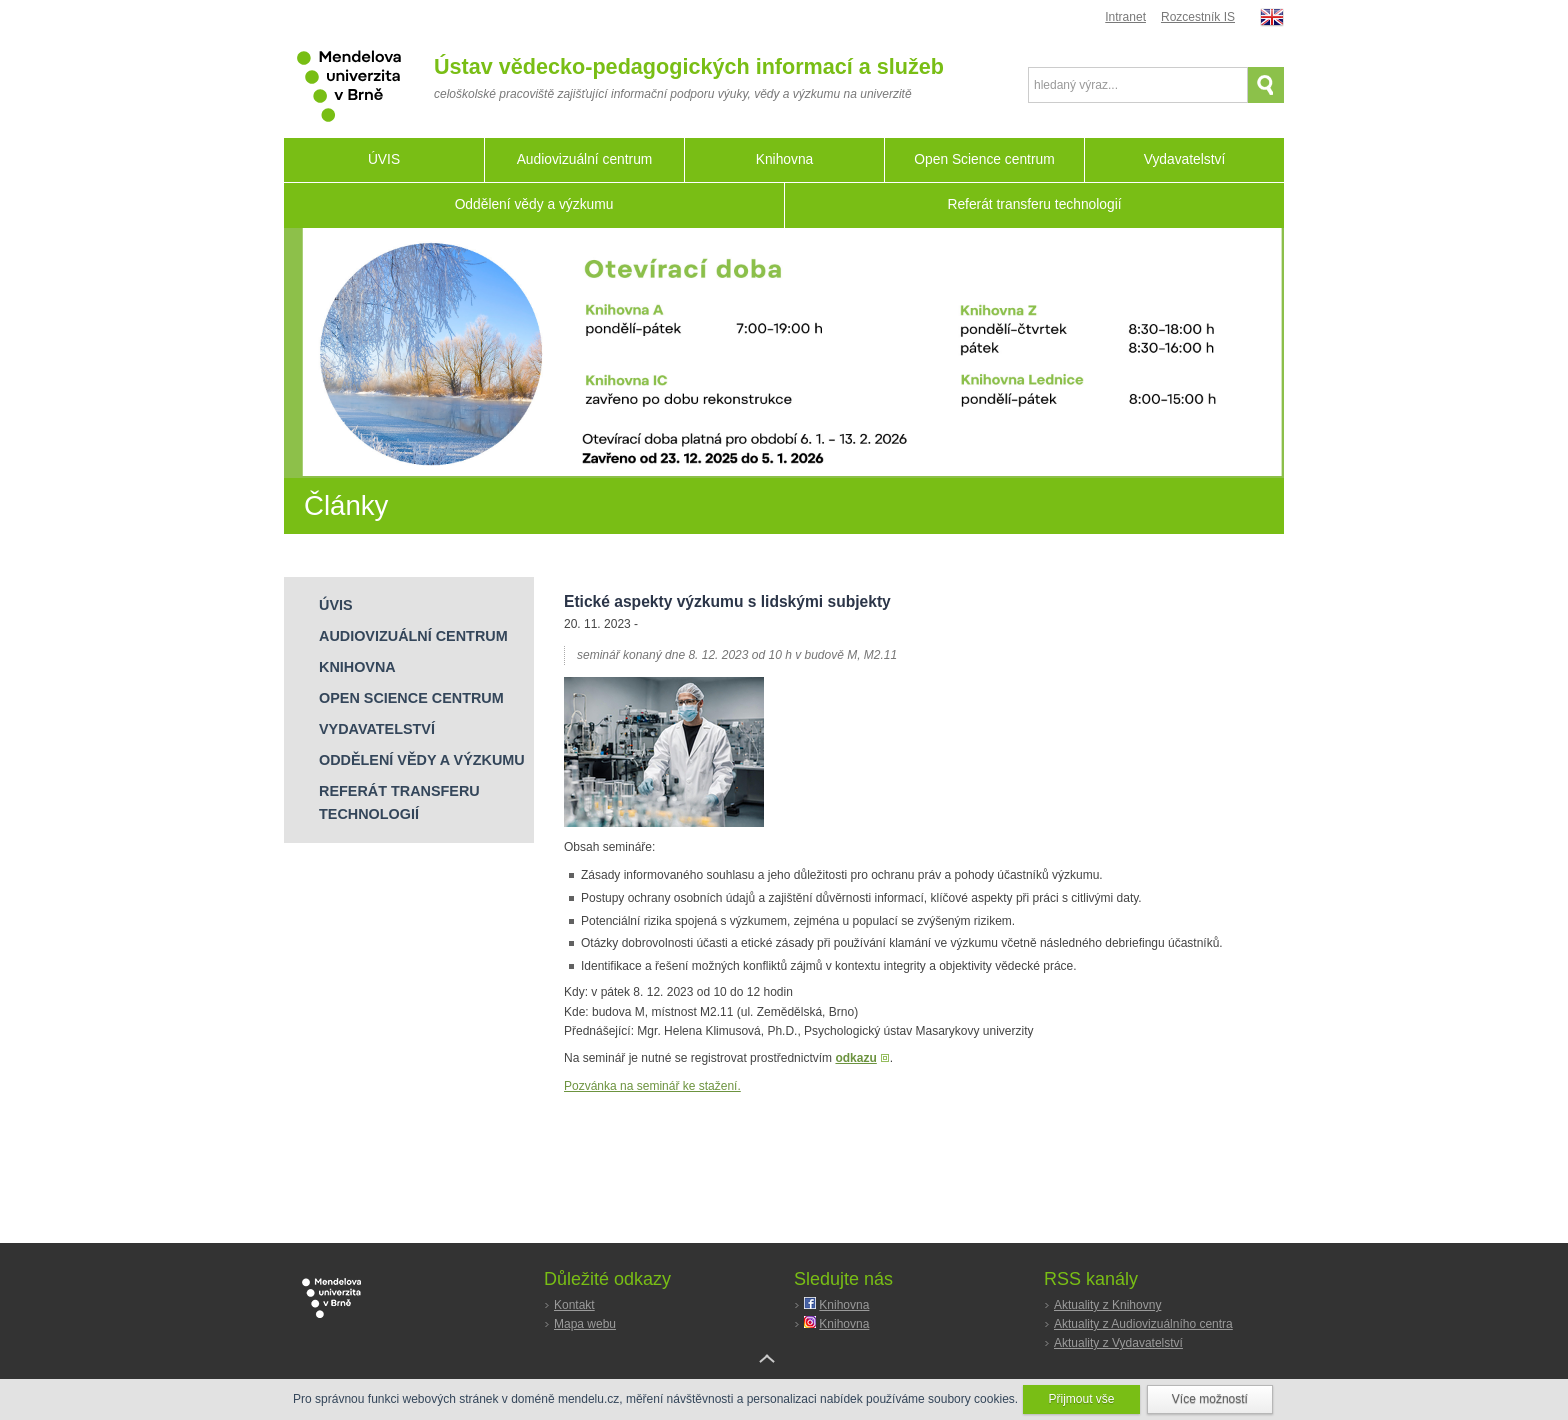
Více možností (1210, 1399)
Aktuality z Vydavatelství (1118, 1343)
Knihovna (844, 1305)
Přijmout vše (1081, 1399)
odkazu (855, 1058)
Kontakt (574, 1305)
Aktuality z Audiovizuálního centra (1143, 1324)
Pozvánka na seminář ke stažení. (652, 1086)
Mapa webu (585, 1324)
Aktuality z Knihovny (1107, 1305)
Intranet (1125, 17)
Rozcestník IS (1198, 17)
